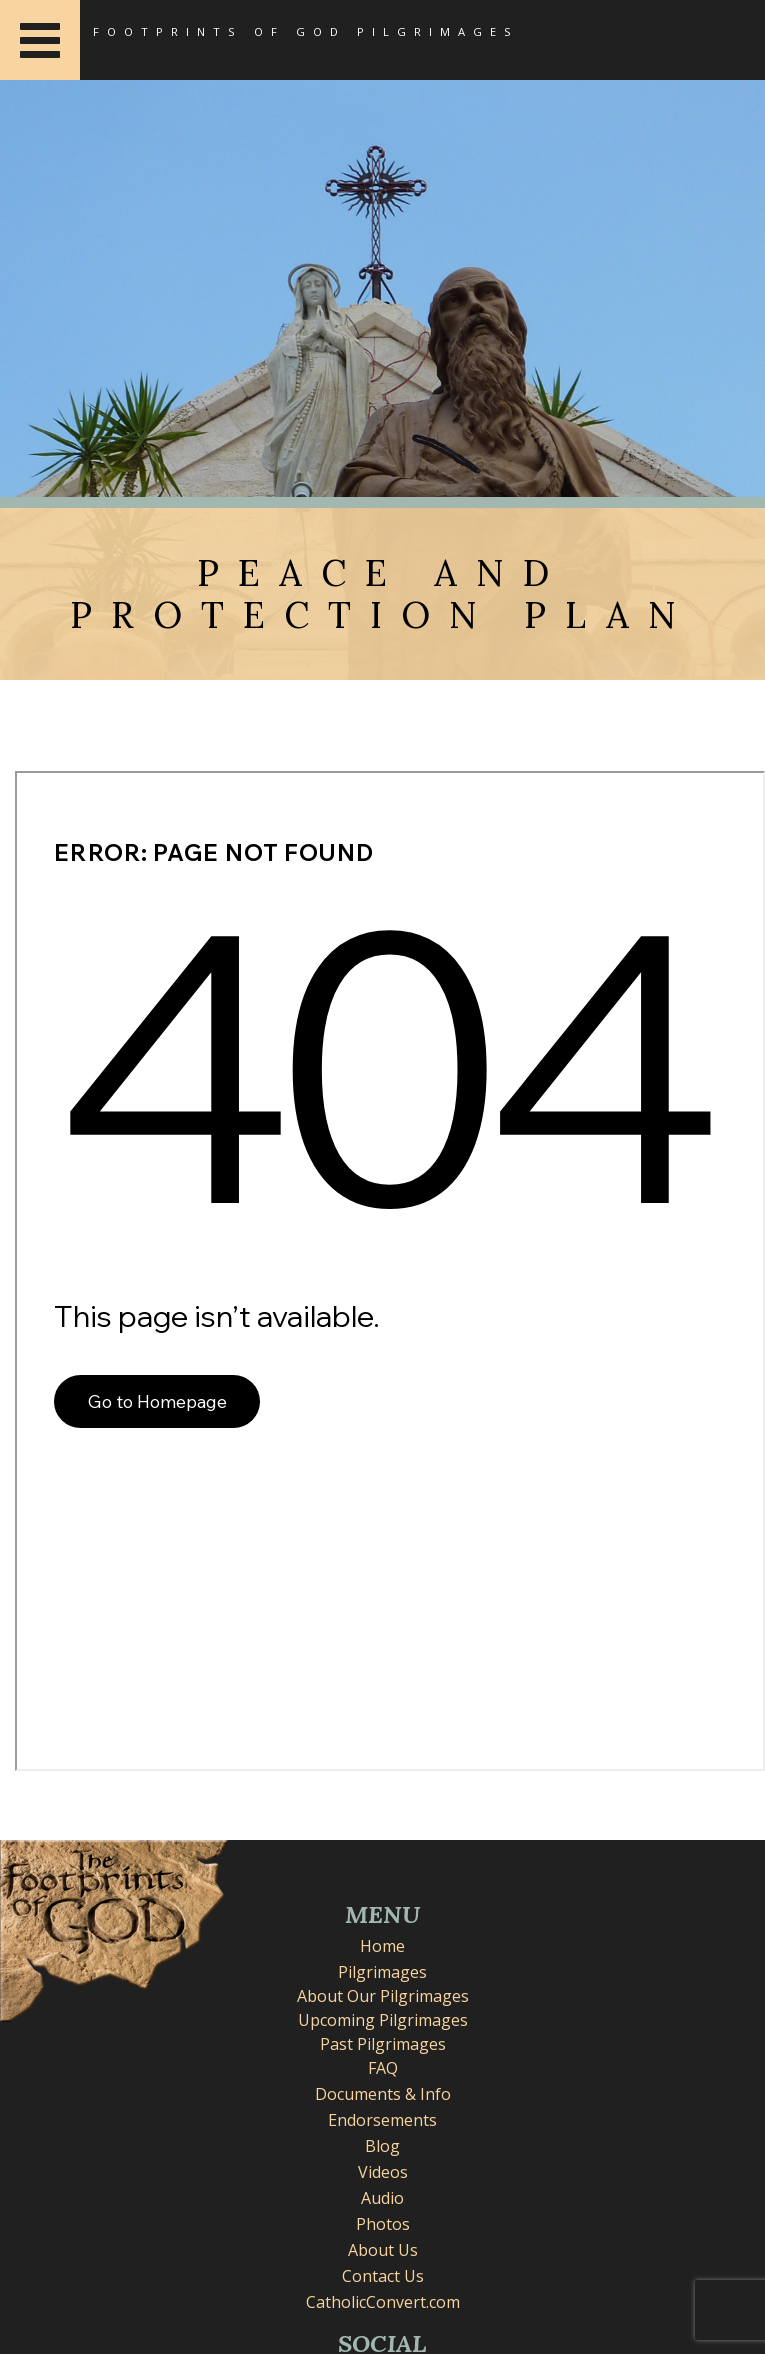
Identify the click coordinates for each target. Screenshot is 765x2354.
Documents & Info (383, 2094)
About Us (383, 2250)
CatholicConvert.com (383, 2302)
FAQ (383, 2068)
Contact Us (383, 2276)
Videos (383, 2172)
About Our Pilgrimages (383, 1996)
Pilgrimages (382, 1972)
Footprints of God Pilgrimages (306, 31)
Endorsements (382, 2120)
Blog (382, 2146)
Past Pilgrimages (383, 2044)
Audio (382, 2198)
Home (382, 1946)
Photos (383, 2224)
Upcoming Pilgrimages (383, 2020)
